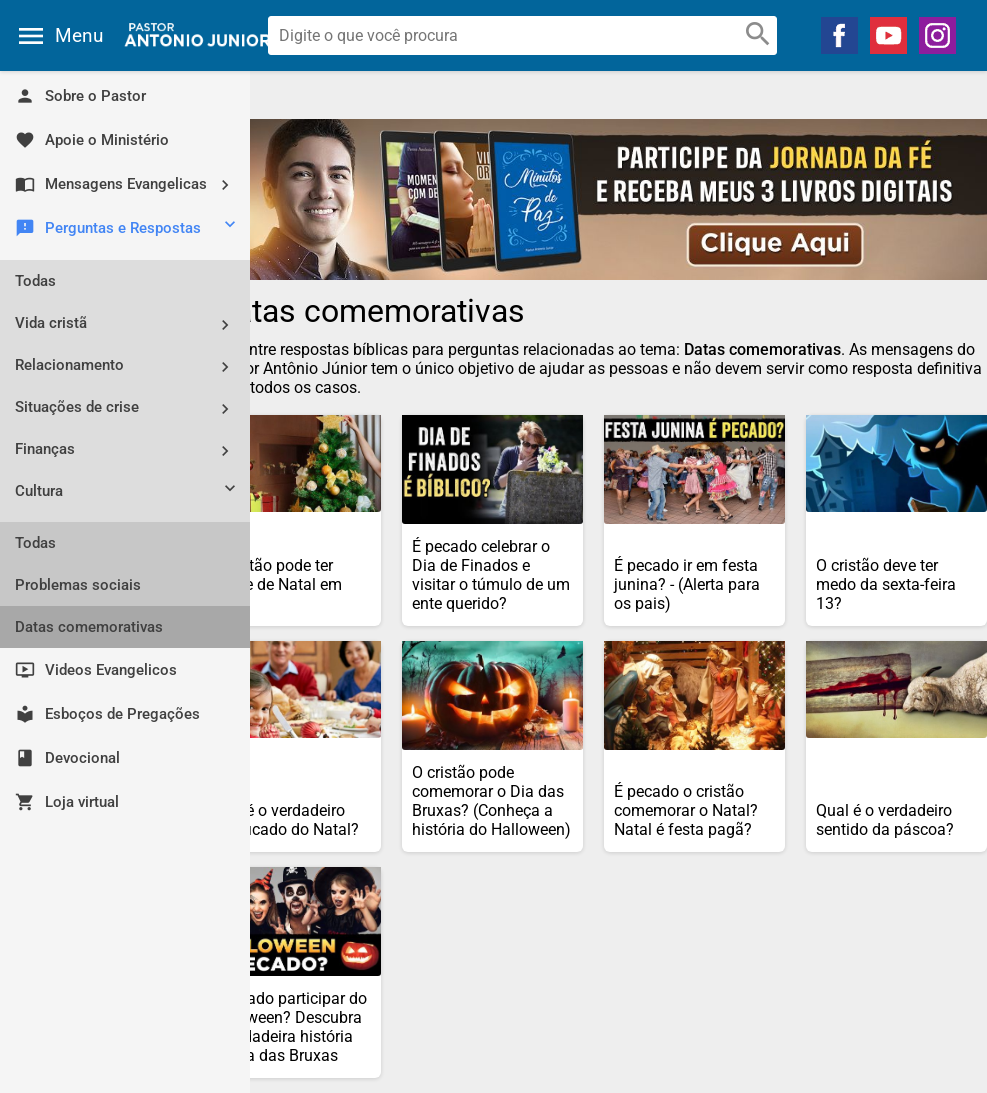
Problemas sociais (78, 585)
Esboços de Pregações (107, 714)
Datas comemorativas (89, 627)
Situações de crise (130, 408)
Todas (35, 281)
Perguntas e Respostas (127, 229)
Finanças (130, 450)
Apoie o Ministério (92, 140)
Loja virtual (67, 802)
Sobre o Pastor (80, 96)
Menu (79, 35)
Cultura (127, 493)
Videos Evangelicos (96, 670)
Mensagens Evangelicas (130, 184)
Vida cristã (130, 324)
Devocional (67, 758)
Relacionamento (130, 366)
